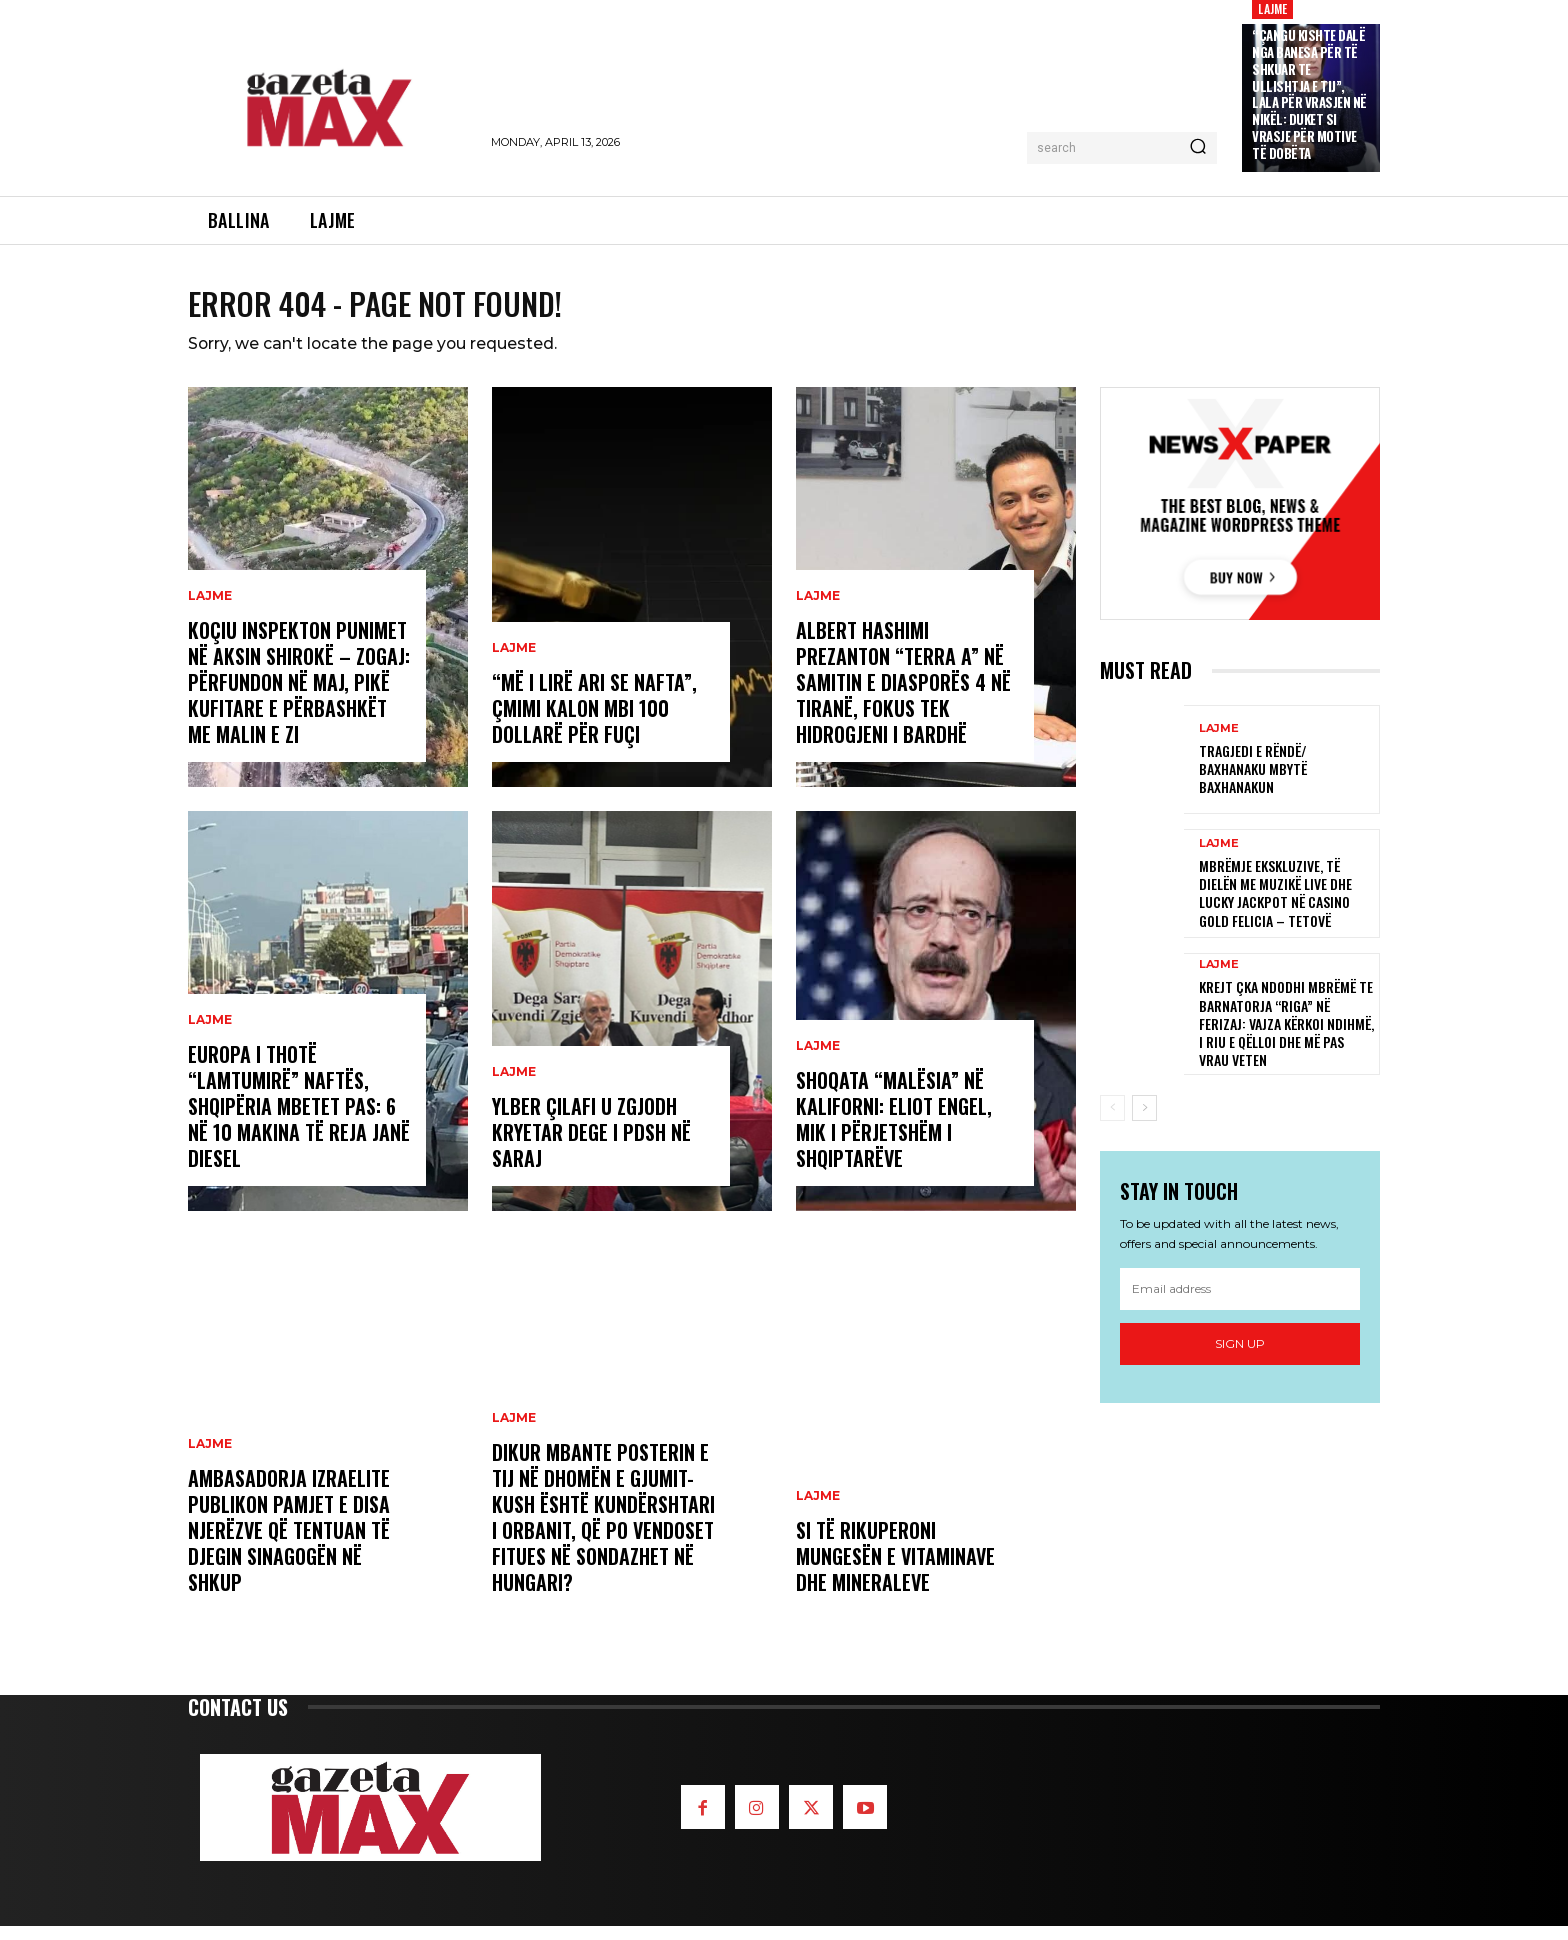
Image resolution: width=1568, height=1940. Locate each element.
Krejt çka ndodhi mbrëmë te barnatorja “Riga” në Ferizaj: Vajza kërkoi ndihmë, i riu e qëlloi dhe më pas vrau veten (1286, 1037)
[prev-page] (1112, 1122)
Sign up (1240, 1357)
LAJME (210, 610)
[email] (1240, 1303)
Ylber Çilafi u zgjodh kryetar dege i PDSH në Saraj (591, 1146)
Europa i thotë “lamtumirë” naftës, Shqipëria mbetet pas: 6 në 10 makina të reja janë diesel (299, 1120)
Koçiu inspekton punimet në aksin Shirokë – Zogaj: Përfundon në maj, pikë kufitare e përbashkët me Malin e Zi (299, 696)
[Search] (1198, 148)
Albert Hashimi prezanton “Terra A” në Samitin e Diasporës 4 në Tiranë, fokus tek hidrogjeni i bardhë (903, 696)
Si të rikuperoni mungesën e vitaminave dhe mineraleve (895, 1570)
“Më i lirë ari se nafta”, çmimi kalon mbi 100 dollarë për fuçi (594, 722)
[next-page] (1144, 1122)
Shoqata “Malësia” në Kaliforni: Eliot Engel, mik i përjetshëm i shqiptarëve (894, 1133)
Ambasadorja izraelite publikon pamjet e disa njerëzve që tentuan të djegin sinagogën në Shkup (289, 1544)
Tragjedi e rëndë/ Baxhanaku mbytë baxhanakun (1253, 782)
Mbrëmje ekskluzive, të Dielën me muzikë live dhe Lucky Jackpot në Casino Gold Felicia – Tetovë (1275, 907)
